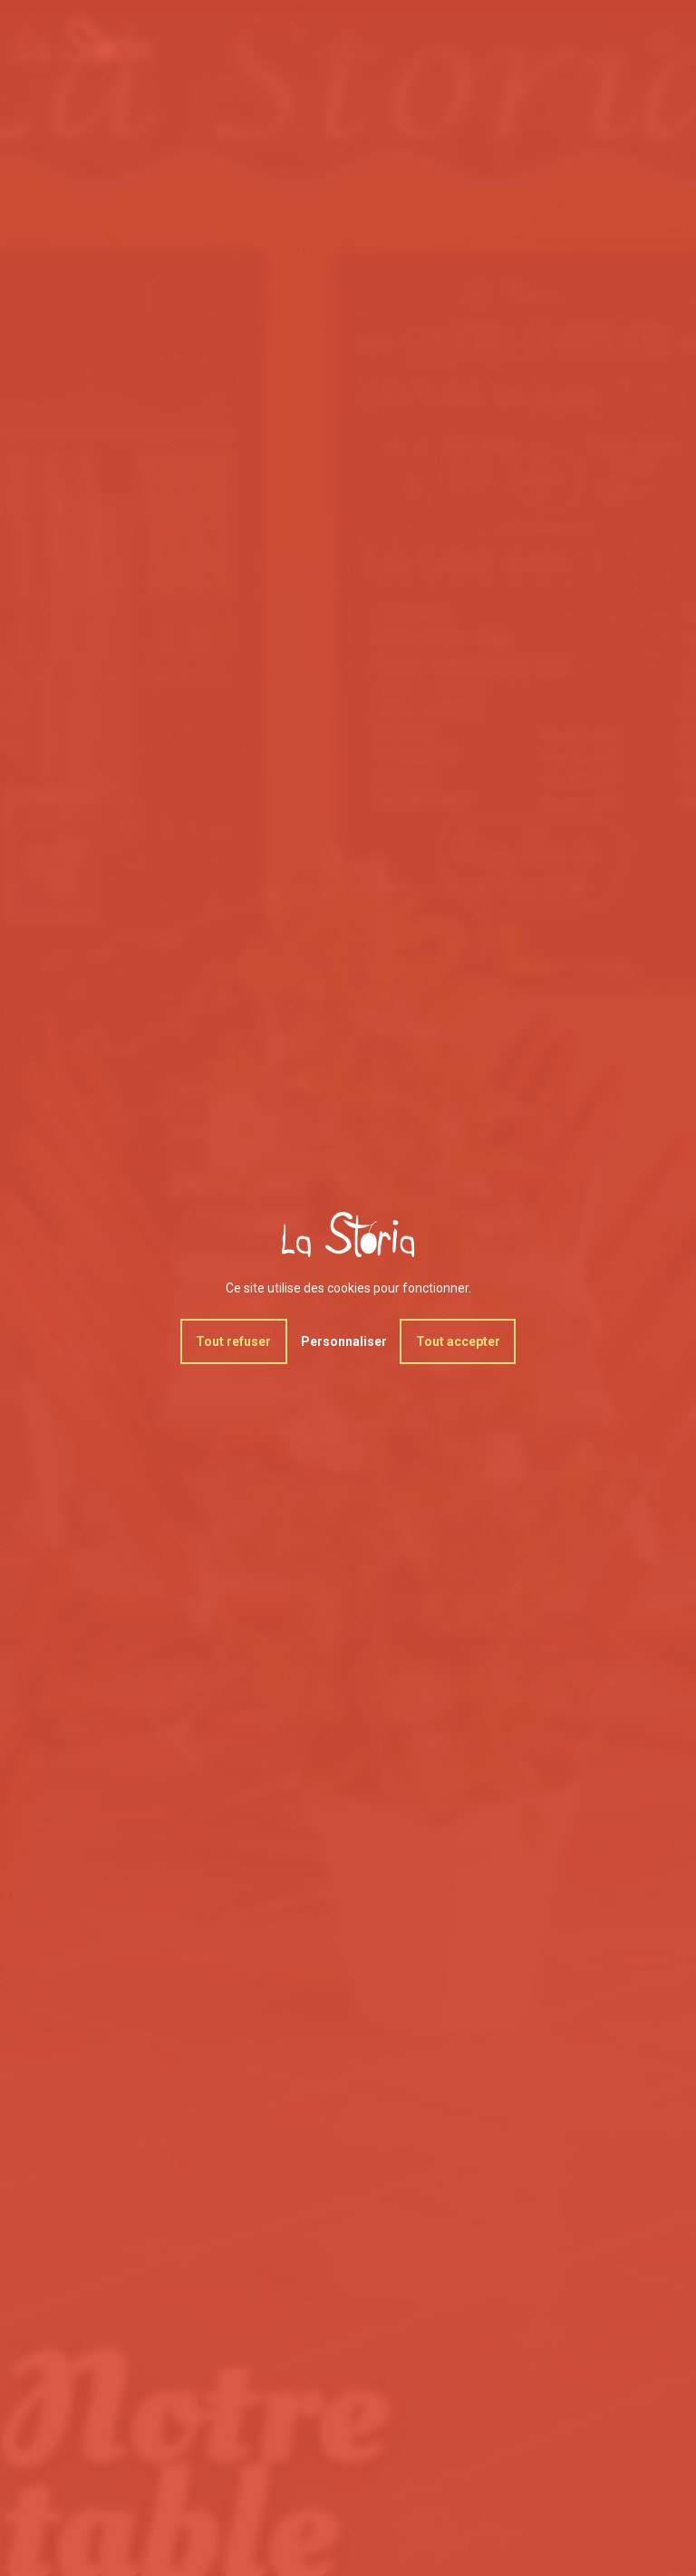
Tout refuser (233, 1341)
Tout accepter (458, 1341)
